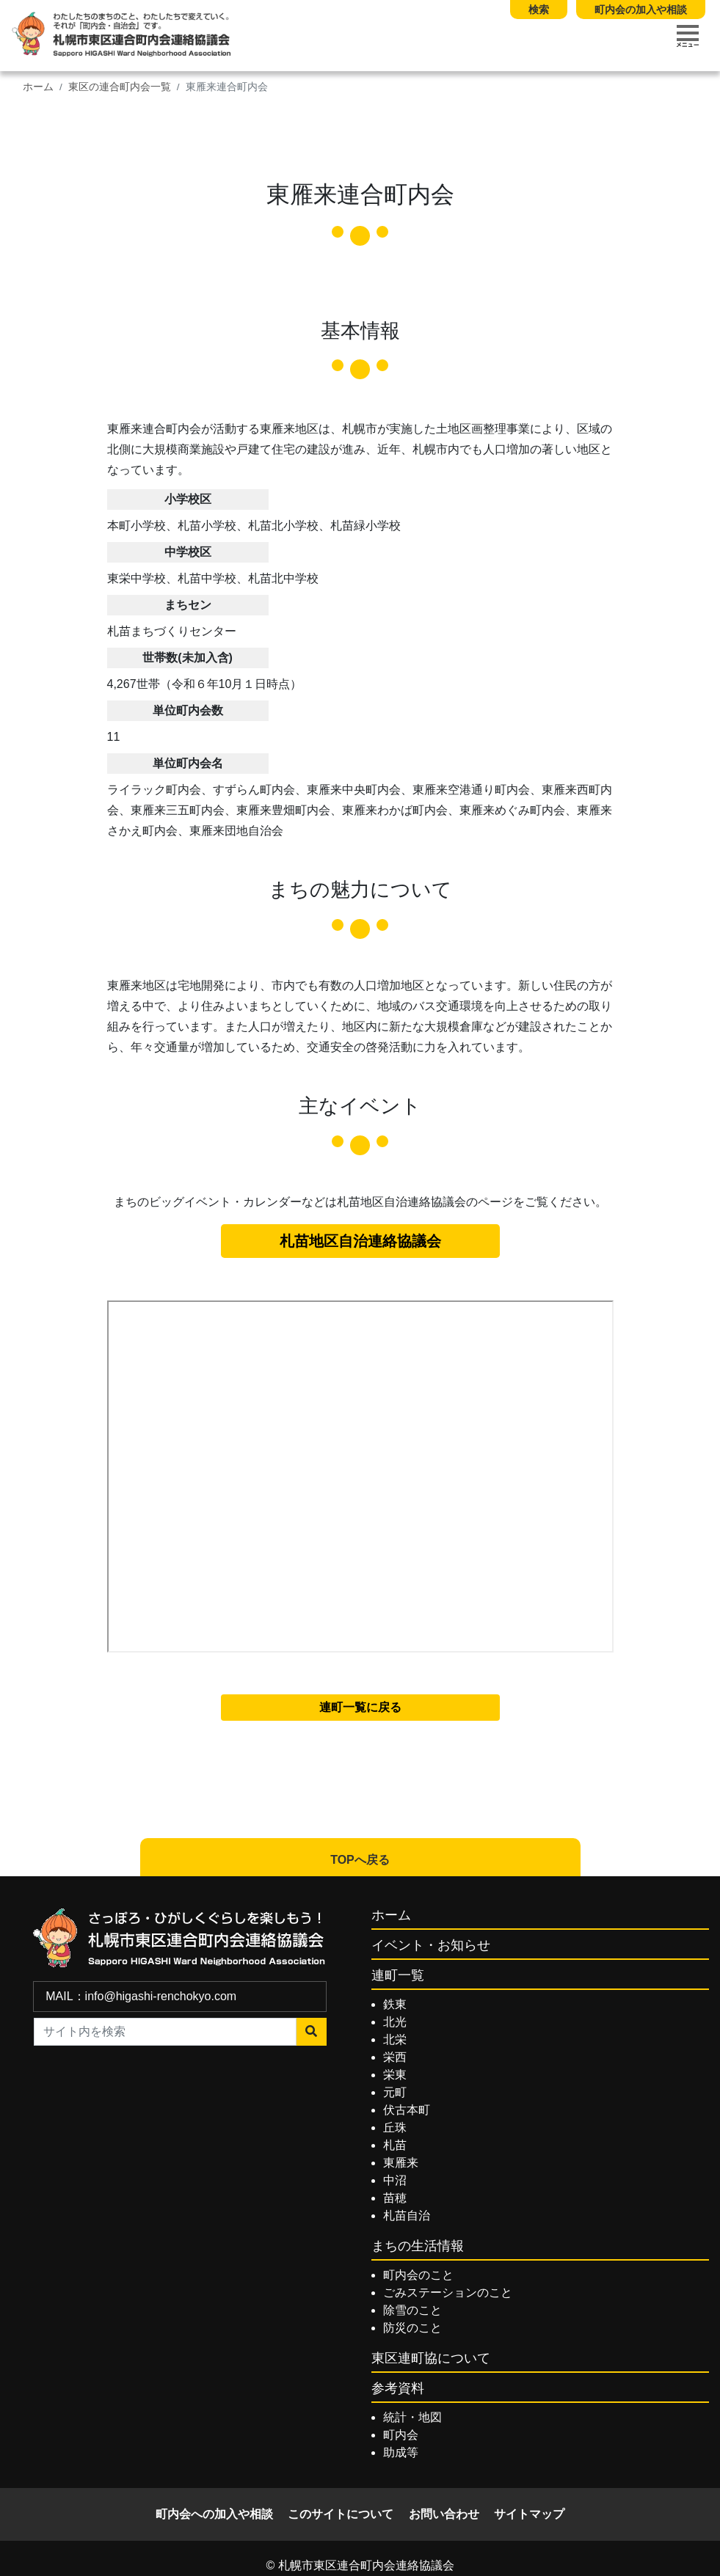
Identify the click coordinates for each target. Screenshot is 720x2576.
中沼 (395, 2180)
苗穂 (395, 2198)
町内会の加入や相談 (640, 9)
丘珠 (395, 2127)
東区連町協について (430, 2358)
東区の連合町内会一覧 (119, 86)
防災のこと (412, 2327)
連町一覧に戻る (360, 1707)
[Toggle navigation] (687, 36)
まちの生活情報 (417, 2246)
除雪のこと (412, 2310)
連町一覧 (397, 1975)
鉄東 (395, 2004)
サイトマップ (529, 2514)
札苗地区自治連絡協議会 (360, 1241)
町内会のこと (418, 2275)
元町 (395, 2092)
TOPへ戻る (360, 1860)
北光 (395, 2022)
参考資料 (397, 2388)
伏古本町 (406, 2110)
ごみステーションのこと (447, 2292)
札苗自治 (406, 2215)
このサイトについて (340, 2514)
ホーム (38, 86)
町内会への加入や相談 (214, 2514)
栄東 (395, 2074)
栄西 (395, 2057)
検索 (538, 9)
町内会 (400, 2435)
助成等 (400, 2452)
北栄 (395, 2039)
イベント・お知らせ (430, 1945)
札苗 (395, 2145)
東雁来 (400, 2162)
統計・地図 (412, 2417)
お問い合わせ (444, 2514)
